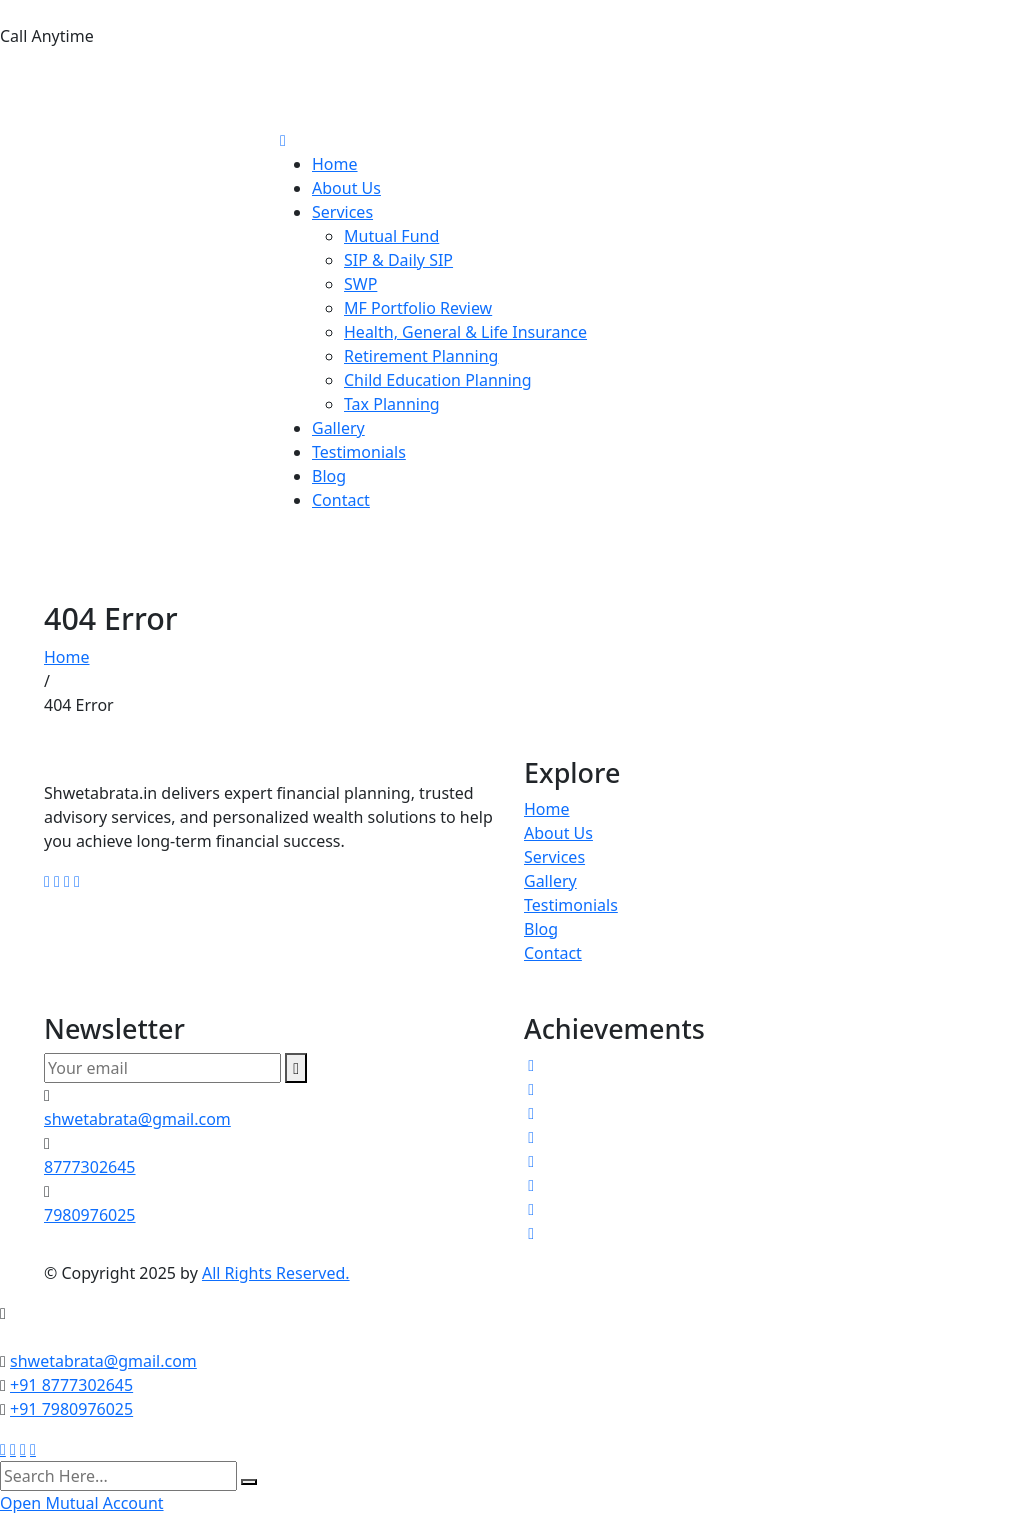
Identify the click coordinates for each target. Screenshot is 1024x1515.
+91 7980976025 (71, 1409)
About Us (346, 188)
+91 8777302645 (71, 1385)
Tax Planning (392, 404)
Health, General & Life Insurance (465, 332)
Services (342, 212)
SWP (360, 284)
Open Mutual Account (82, 1503)
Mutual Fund (391, 236)
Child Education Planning (438, 380)
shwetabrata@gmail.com (137, 1119)
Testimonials (359, 452)
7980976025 (57, 107)
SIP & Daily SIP (398, 260)
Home (335, 164)
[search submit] (249, 1482)
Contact (341, 500)
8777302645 (57, 75)
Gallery (338, 428)
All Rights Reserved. (276, 1273)
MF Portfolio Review (418, 308)
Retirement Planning (421, 356)
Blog (329, 476)
